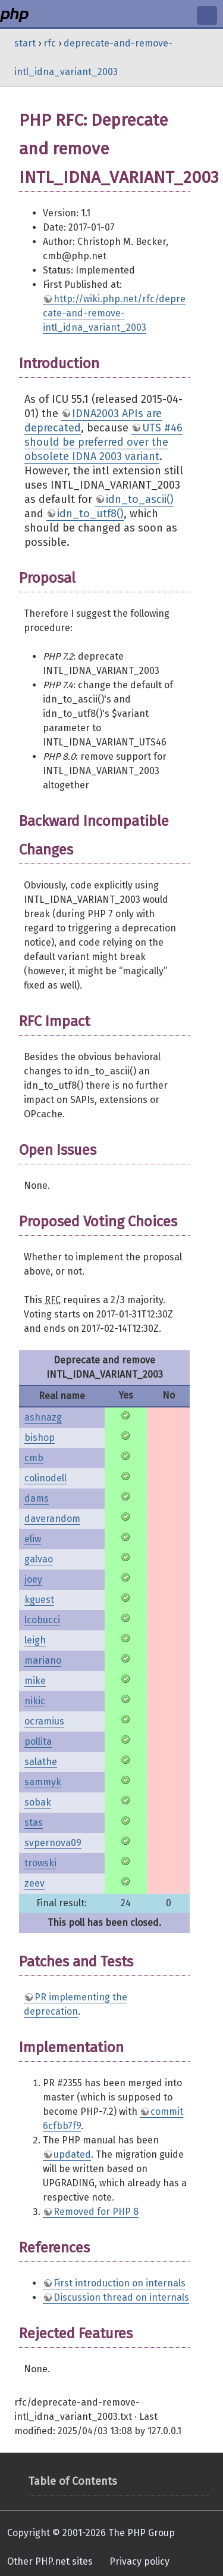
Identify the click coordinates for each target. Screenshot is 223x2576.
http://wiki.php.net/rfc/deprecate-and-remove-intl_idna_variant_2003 (114, 313)
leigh (35, 1640)
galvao (38, 1559)
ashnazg (43, 1417)
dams (36, 1498)
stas (33, 1822)
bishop (39, 1437)
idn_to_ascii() (140, 499)
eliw (32, 1539)
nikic (34, 1701)
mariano (42, 1660)
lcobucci (42, 1620)
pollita (38, 1741)
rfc (49, 43)
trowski (40, 1863)
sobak (37, 1802)
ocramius (44, 1721)
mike (35, 1680)
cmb (33, 1457)
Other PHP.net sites (50, 2561)
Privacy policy (139, 2561)
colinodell (45, 1478)
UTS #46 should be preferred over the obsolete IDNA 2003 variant (103, 442)
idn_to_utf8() (90, 513)
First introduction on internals (120, 2283)
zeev (34, 1883)
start (25, 43)
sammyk (42, 1782)
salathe (40, 1761)
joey (33, 1579)
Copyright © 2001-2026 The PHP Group (91, 2532)
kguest (39, 1599)
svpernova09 (52, 1842)
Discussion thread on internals (121, 2297)
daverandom (52, 1518)
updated (72, 2154)
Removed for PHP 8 (96, 2211)
